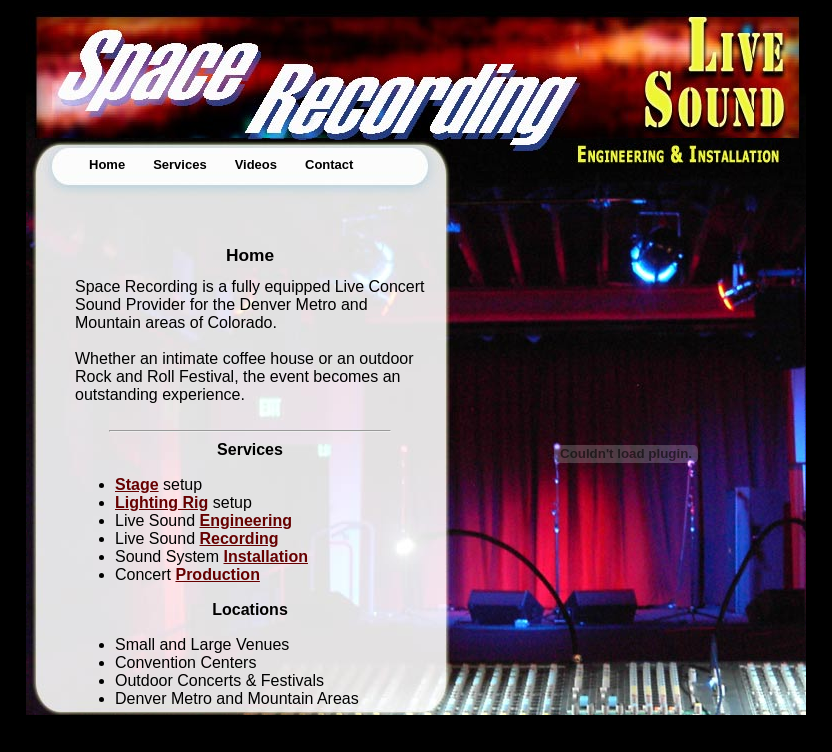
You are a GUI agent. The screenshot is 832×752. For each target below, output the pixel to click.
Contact (329, 164)
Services (180, 164)
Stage (137, 484)
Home (107, 164)
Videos (256, 164)
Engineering (246, 520)
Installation (266, 556)
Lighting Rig (161, 502)
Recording (239, 538)
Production (217, 574)
